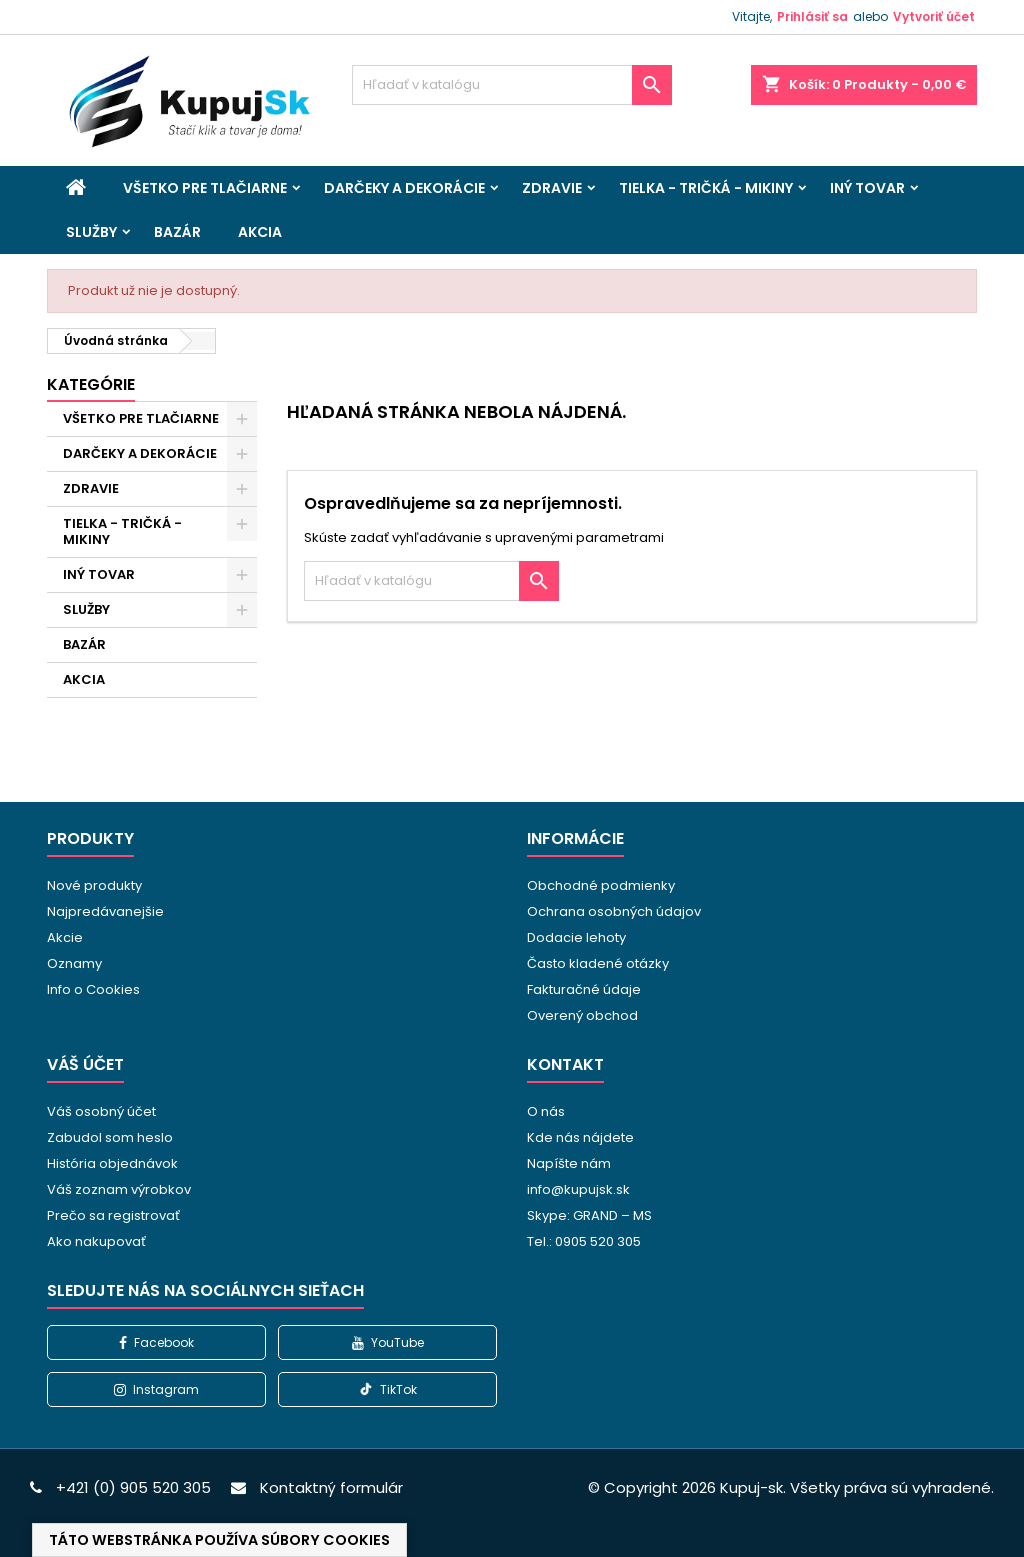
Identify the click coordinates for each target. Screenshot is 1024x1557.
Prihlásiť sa (812, 16)
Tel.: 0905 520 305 (584, 1241)
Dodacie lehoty (576, 937)
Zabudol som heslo (110, 1137)
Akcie (65, 937)
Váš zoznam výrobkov (119, 1189)
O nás (546, 1111)
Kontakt (565, 1064)
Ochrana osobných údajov (614, 911)
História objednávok (112, 1163)
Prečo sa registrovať (113, 1215)
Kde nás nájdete (580, 1137)
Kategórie (91, 384)
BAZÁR (177, 232)
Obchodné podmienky (601, 885)
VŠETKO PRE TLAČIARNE (205, 188)
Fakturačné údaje (584, 989)
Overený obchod (582, 1015)
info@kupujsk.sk (578, 1189)
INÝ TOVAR (867, 188)
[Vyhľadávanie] (512, 85)
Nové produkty (94, 885)
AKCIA (260, 232)
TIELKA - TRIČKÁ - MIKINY (706, 188)
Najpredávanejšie (105, 911)
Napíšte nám (569, 1163)
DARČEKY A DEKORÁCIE (404, 188)
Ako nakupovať (96, 1241)
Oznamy (74, 963)
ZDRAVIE (552, 188)
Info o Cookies (93, 989)
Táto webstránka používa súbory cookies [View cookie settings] (219, 1540)
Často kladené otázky (598, 963)
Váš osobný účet (101, 1111)
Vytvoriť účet (934, 16)
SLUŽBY (91, 232)
